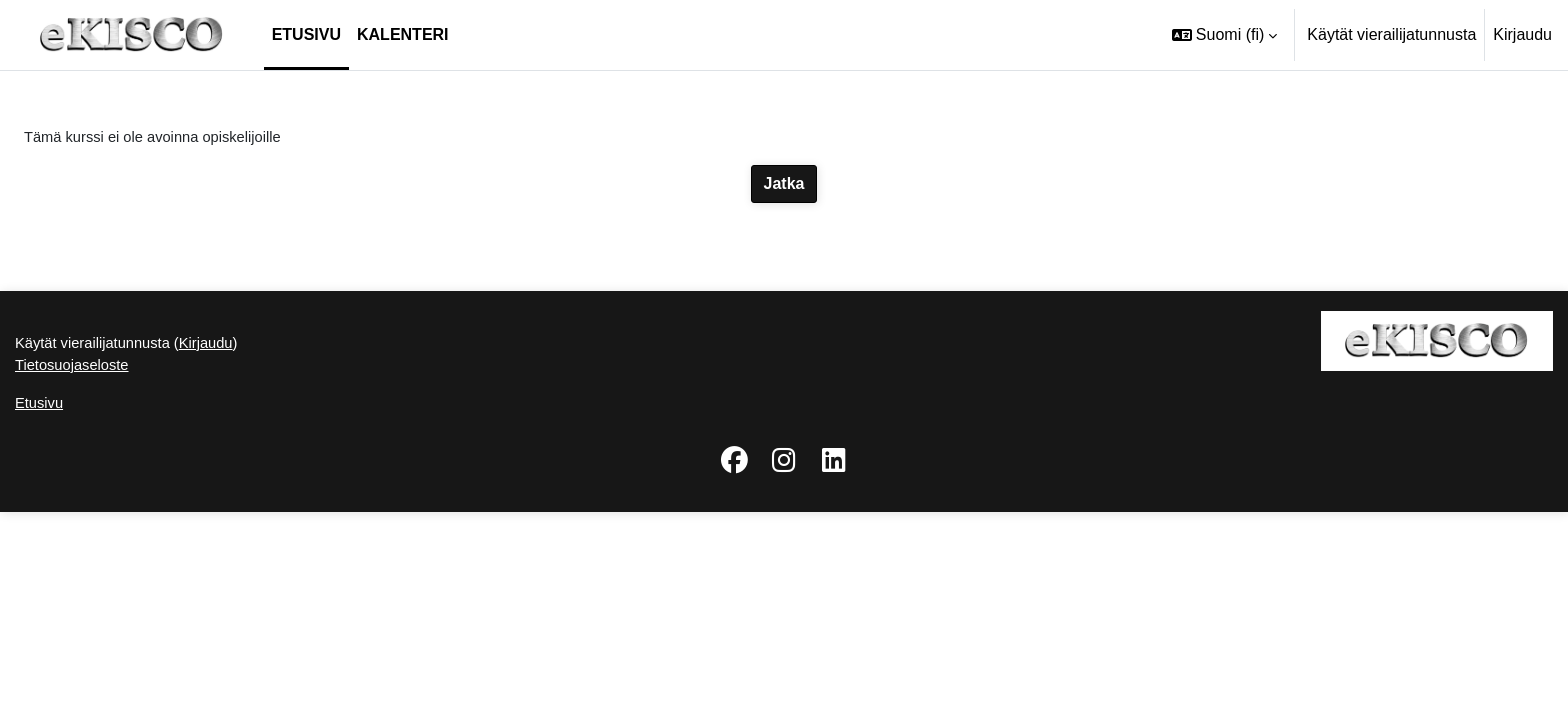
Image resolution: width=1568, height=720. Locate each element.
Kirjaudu (1522, 34)
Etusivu (41, 610)
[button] (1224, 35)
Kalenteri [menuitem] (403, 34)
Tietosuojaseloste (77, 570)
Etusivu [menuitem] (306, 34)
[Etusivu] (132, 35)
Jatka (784, 185)
